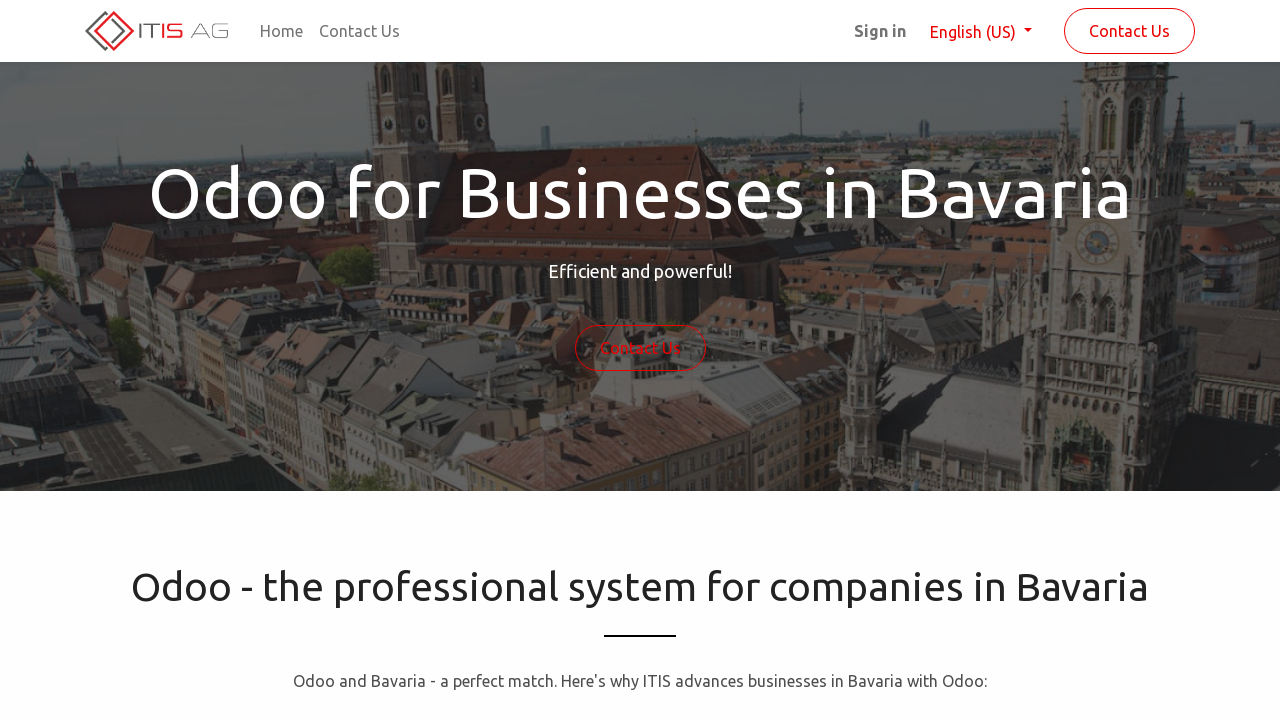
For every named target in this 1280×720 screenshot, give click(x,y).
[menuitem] (281, 31)
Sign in (880, 31)
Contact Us (1129, 31)
